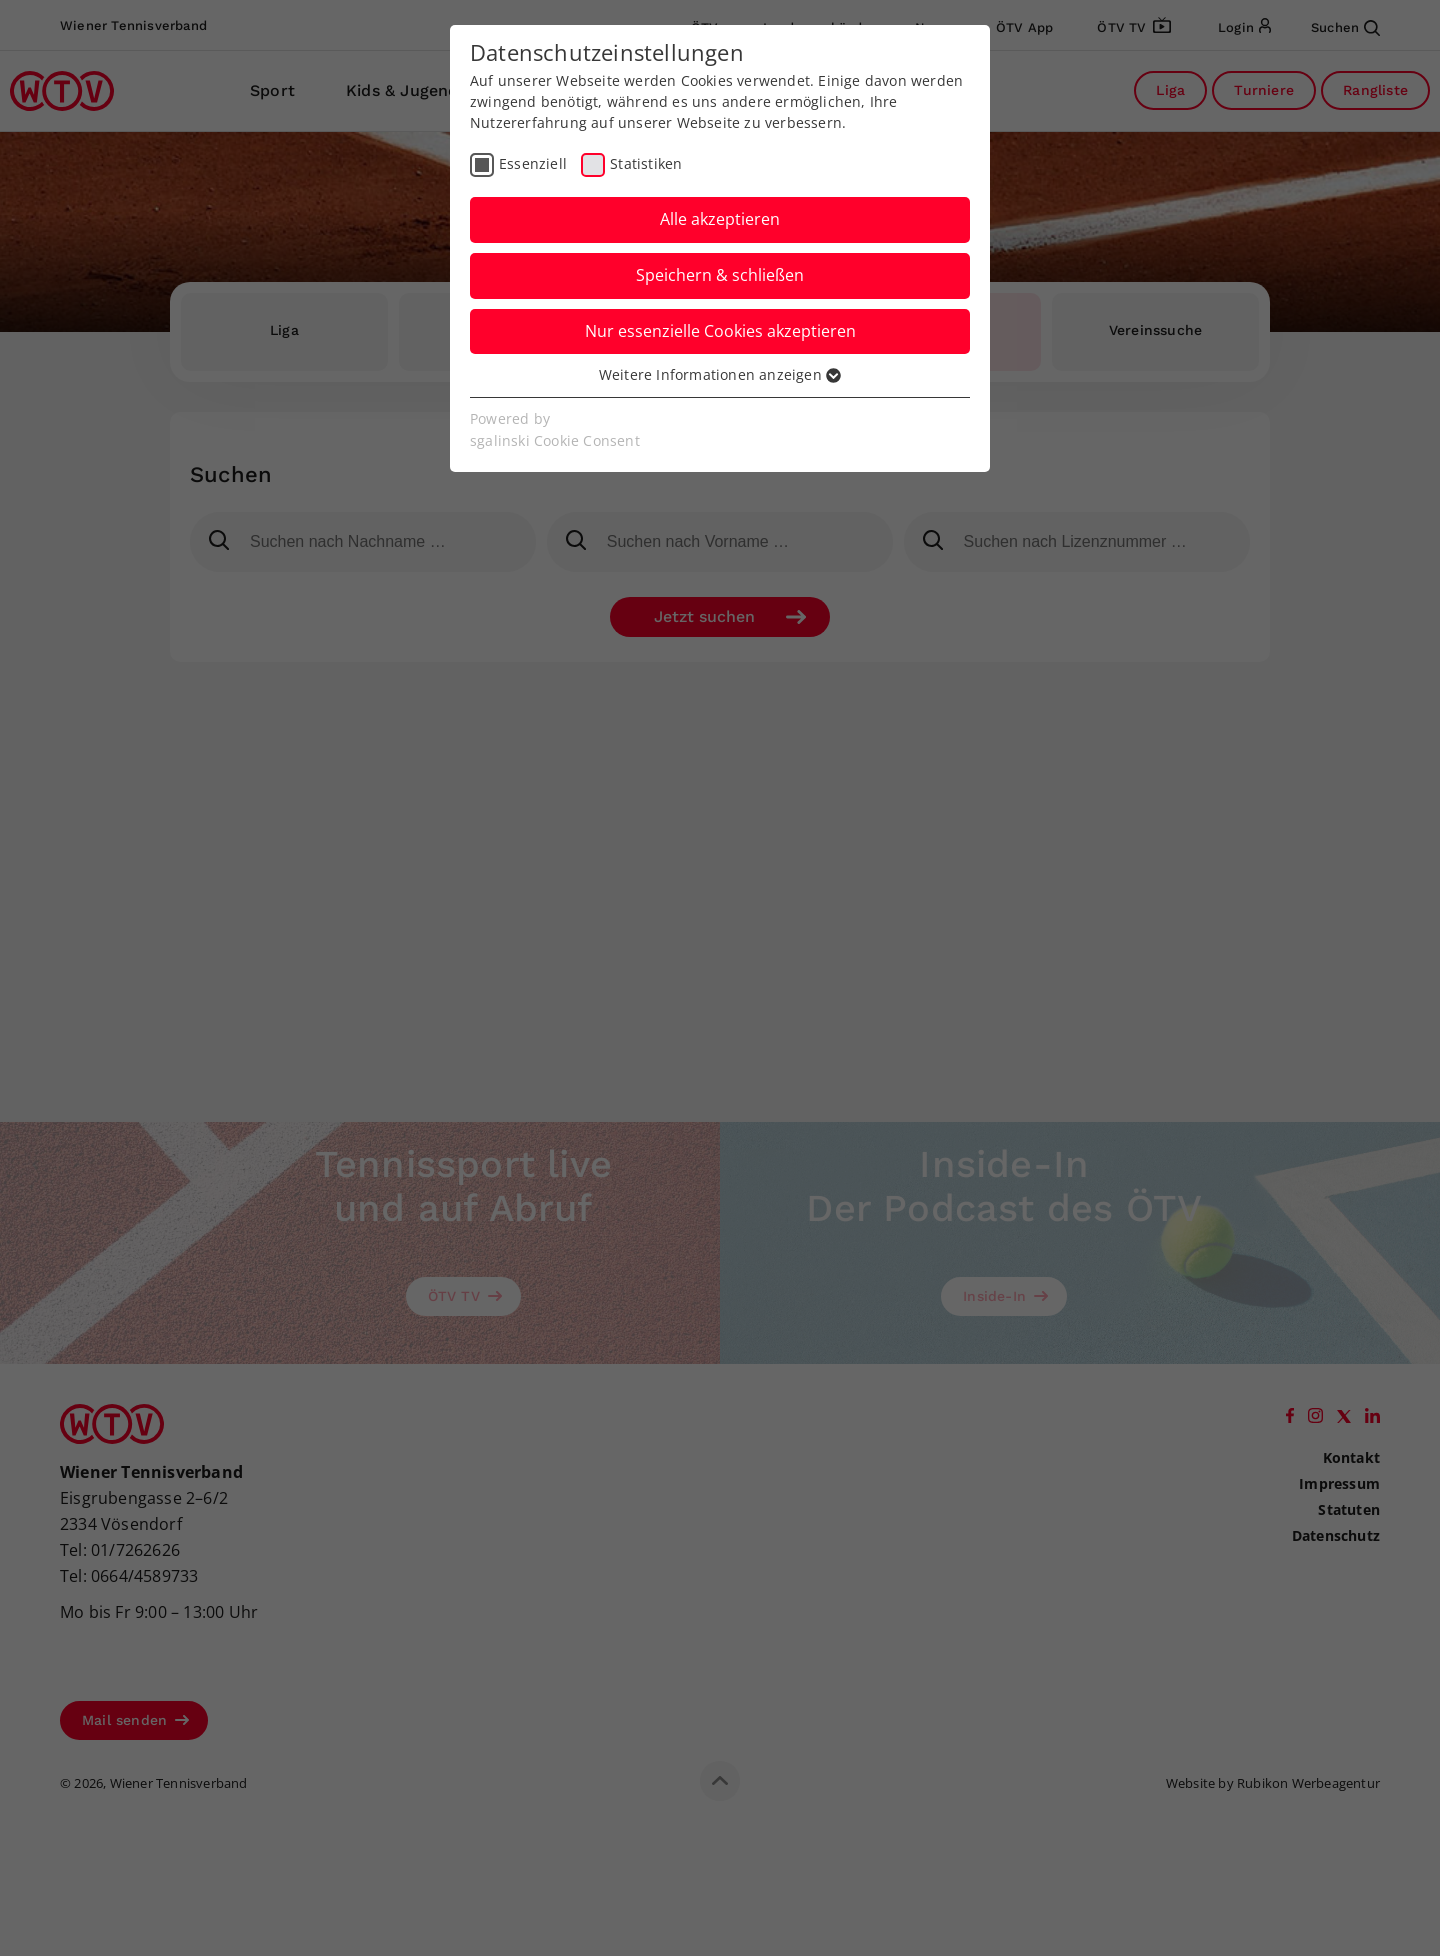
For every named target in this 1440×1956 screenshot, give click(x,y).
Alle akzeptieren (720, 219)
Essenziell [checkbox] (533, 163)
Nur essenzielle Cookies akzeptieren (720, 331)
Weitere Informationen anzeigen (720, 374)
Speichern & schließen (720, 275)
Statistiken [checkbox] (646, 163)
